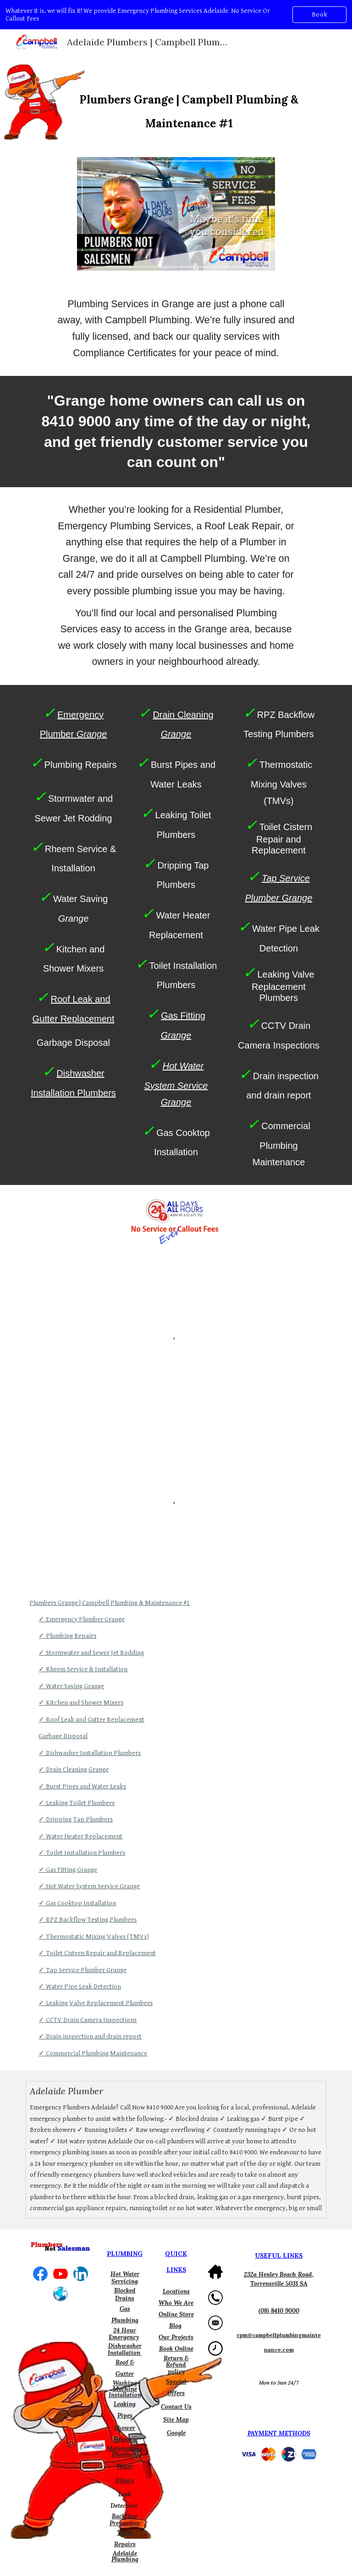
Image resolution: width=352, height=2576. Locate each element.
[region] (176, 14)
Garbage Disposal (63, 1736)
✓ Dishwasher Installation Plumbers (89, 1753)
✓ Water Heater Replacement (80, 1836)
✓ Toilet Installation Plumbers (81, 1853)
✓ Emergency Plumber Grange (81, 1619)
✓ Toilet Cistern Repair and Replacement (97, 1953)
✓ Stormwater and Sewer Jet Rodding (91, 1653)
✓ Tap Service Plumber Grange (82, 1970)
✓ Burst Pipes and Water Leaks (82, 1786)
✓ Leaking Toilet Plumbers (76, 1803)
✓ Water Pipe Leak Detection (79, 1986)
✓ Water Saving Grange (71, 1686)
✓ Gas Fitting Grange (67, 1870)
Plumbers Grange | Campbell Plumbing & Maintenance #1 (109, 1603)
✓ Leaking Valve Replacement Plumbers (95, 2003)
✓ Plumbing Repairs (67, 1636)
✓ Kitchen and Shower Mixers (80, 1702)
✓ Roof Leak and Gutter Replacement (91, 1719)
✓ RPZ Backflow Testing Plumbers (87, 1920)
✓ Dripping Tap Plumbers (75, 1819)
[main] (188, 100)
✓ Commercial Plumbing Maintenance (92, 2053)
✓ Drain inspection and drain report (90, 2036)
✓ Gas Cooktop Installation (77, 1903)
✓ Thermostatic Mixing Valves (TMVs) (93, 1936)
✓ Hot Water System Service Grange (89, 1886)
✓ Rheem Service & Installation (82, 1669)
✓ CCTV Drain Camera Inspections (87, 2020)
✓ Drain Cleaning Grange (73, 1769)
